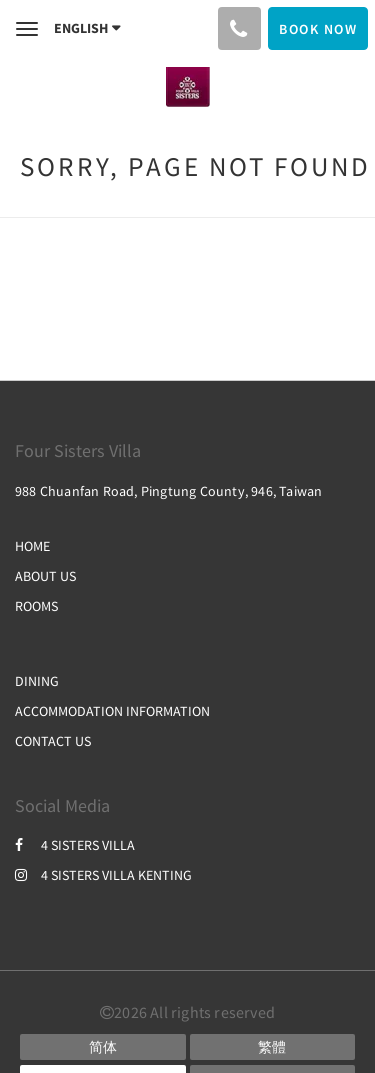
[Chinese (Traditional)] (273, 1047)
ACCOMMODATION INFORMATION (112, 711)
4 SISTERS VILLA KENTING (103, 875)
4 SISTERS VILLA (75, 845)
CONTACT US (53, 741)
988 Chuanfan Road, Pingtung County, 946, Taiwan (168, 491)
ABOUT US (45, 576)
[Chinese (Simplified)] (103, 1047)
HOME (32, 546)
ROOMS (36, 606)
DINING (37, 681)
